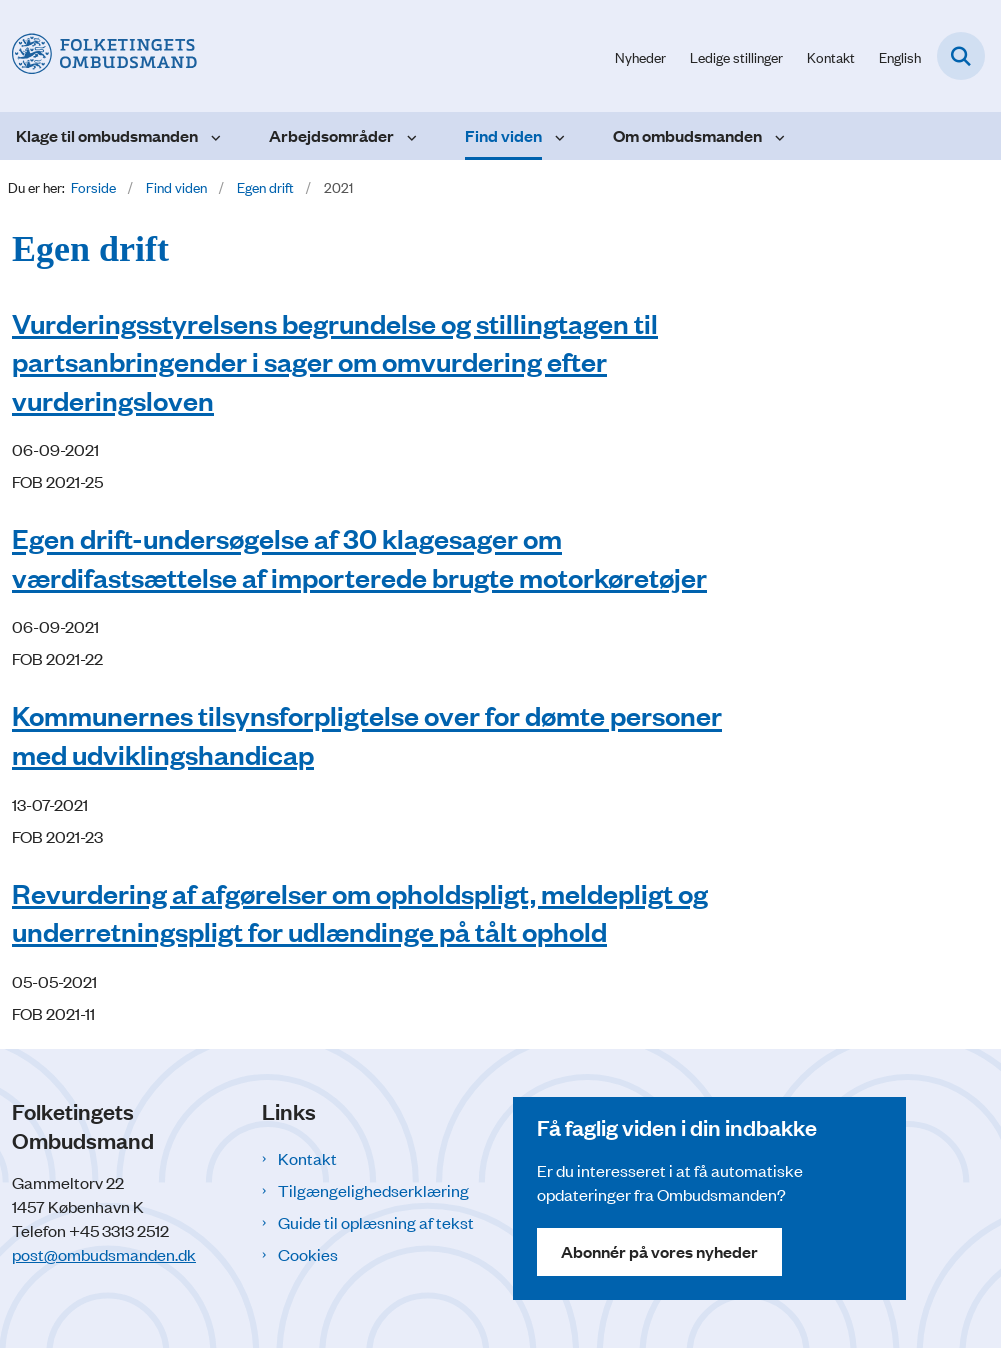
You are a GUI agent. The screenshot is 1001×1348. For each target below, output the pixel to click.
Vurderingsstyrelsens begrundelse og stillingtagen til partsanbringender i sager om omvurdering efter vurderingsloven (335, 361)
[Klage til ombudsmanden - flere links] (213, 136)
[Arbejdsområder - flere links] (409, 136)
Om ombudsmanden (687, 135)
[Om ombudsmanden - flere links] (777, 136)
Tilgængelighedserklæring (373, 1190)
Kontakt (307, 1158)
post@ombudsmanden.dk (104, 1254)
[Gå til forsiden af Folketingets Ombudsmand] (98, 55)
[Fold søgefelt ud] (961, 56)
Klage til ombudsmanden (107, 135)
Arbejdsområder (331, 135)
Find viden (503, 135)
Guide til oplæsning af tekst (376, 1222)
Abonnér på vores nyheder (659, 1251)
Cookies (308, 1254)
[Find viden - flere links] (557, 136)
